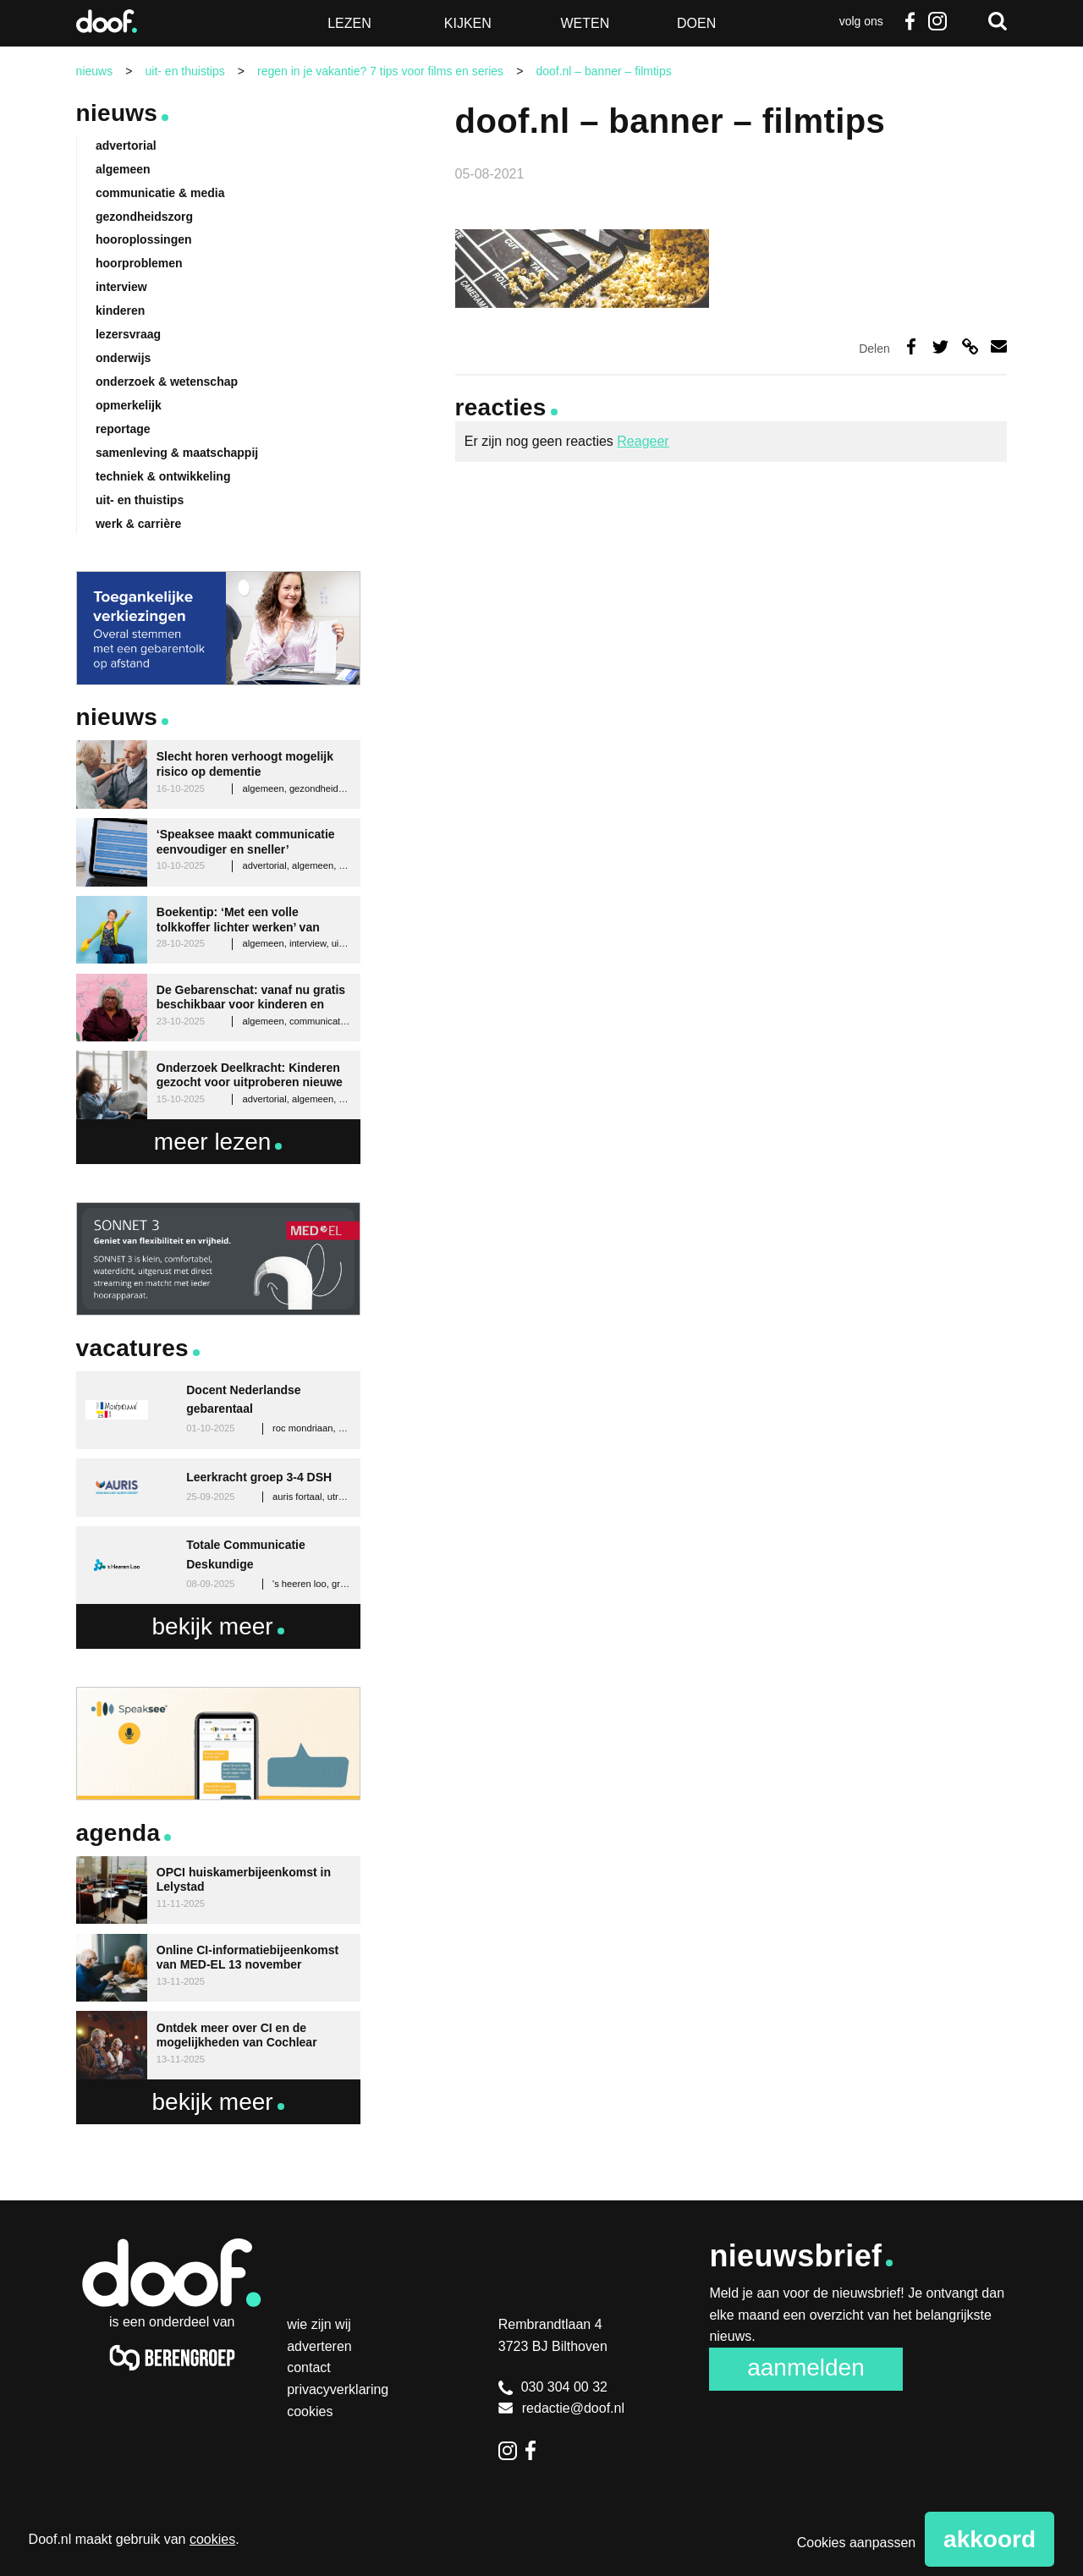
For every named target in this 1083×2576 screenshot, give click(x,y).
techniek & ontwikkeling (163, 476)
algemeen (123, 169)
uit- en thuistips (140, 500)
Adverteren (319, 2346)
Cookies (310, 2411)
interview (121, 287)
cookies (212, 2539)
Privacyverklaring (337, 2389)
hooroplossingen (144, 239)
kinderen (120, 310)
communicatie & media (160, 193)
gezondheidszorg (144, 216)
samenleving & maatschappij (177, 452)
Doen (696, 23)
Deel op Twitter (940, 346)
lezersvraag (128, 334)
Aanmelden (806, 2367)
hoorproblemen (139, 263)
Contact (309, 2367)
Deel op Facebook (911, 346)
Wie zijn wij (319, 2324)
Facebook (910, 21)
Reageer (642, 441)
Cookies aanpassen (856, 2542)
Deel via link (970, 346)
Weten (584, 23)
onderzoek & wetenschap (167, 381)
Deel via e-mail (999, 346)
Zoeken (997, 21)
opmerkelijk (129, 405)
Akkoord (989, 2539)
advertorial (126, 145)
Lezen (349, 23)
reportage (123, 429)
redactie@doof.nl (561, 2408)
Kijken (468, 23)
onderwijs (123, 358)
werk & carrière (138, 523)
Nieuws (117, 113)
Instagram (936, 21)
